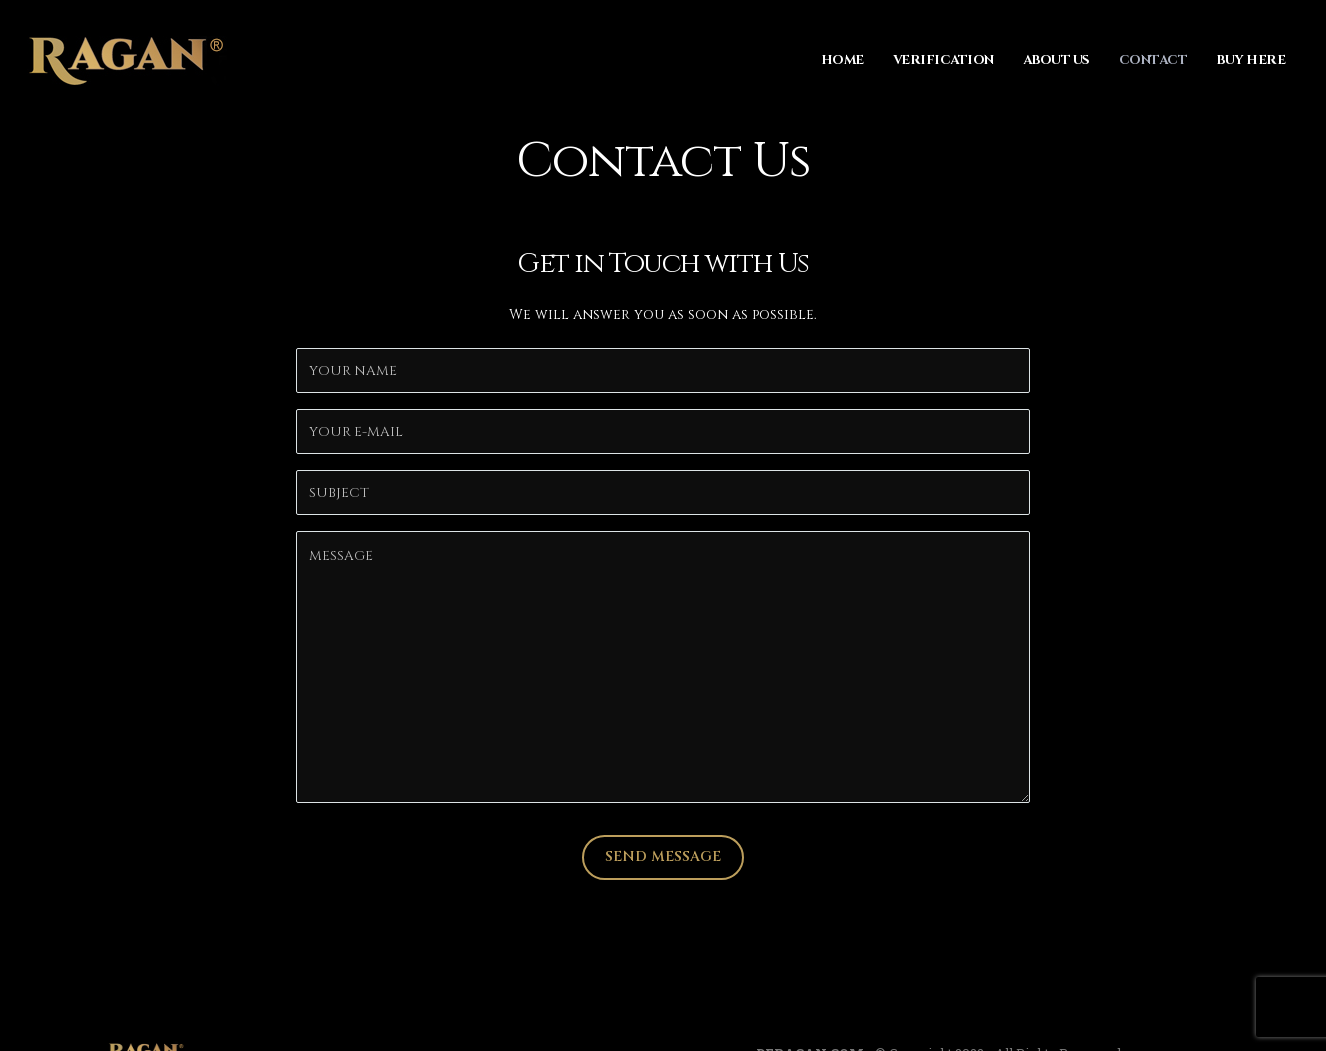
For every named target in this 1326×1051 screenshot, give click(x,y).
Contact (1153, 60)
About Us (1056, 60)
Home (842, 60)
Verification (943, 60)
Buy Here (1250, 60)
